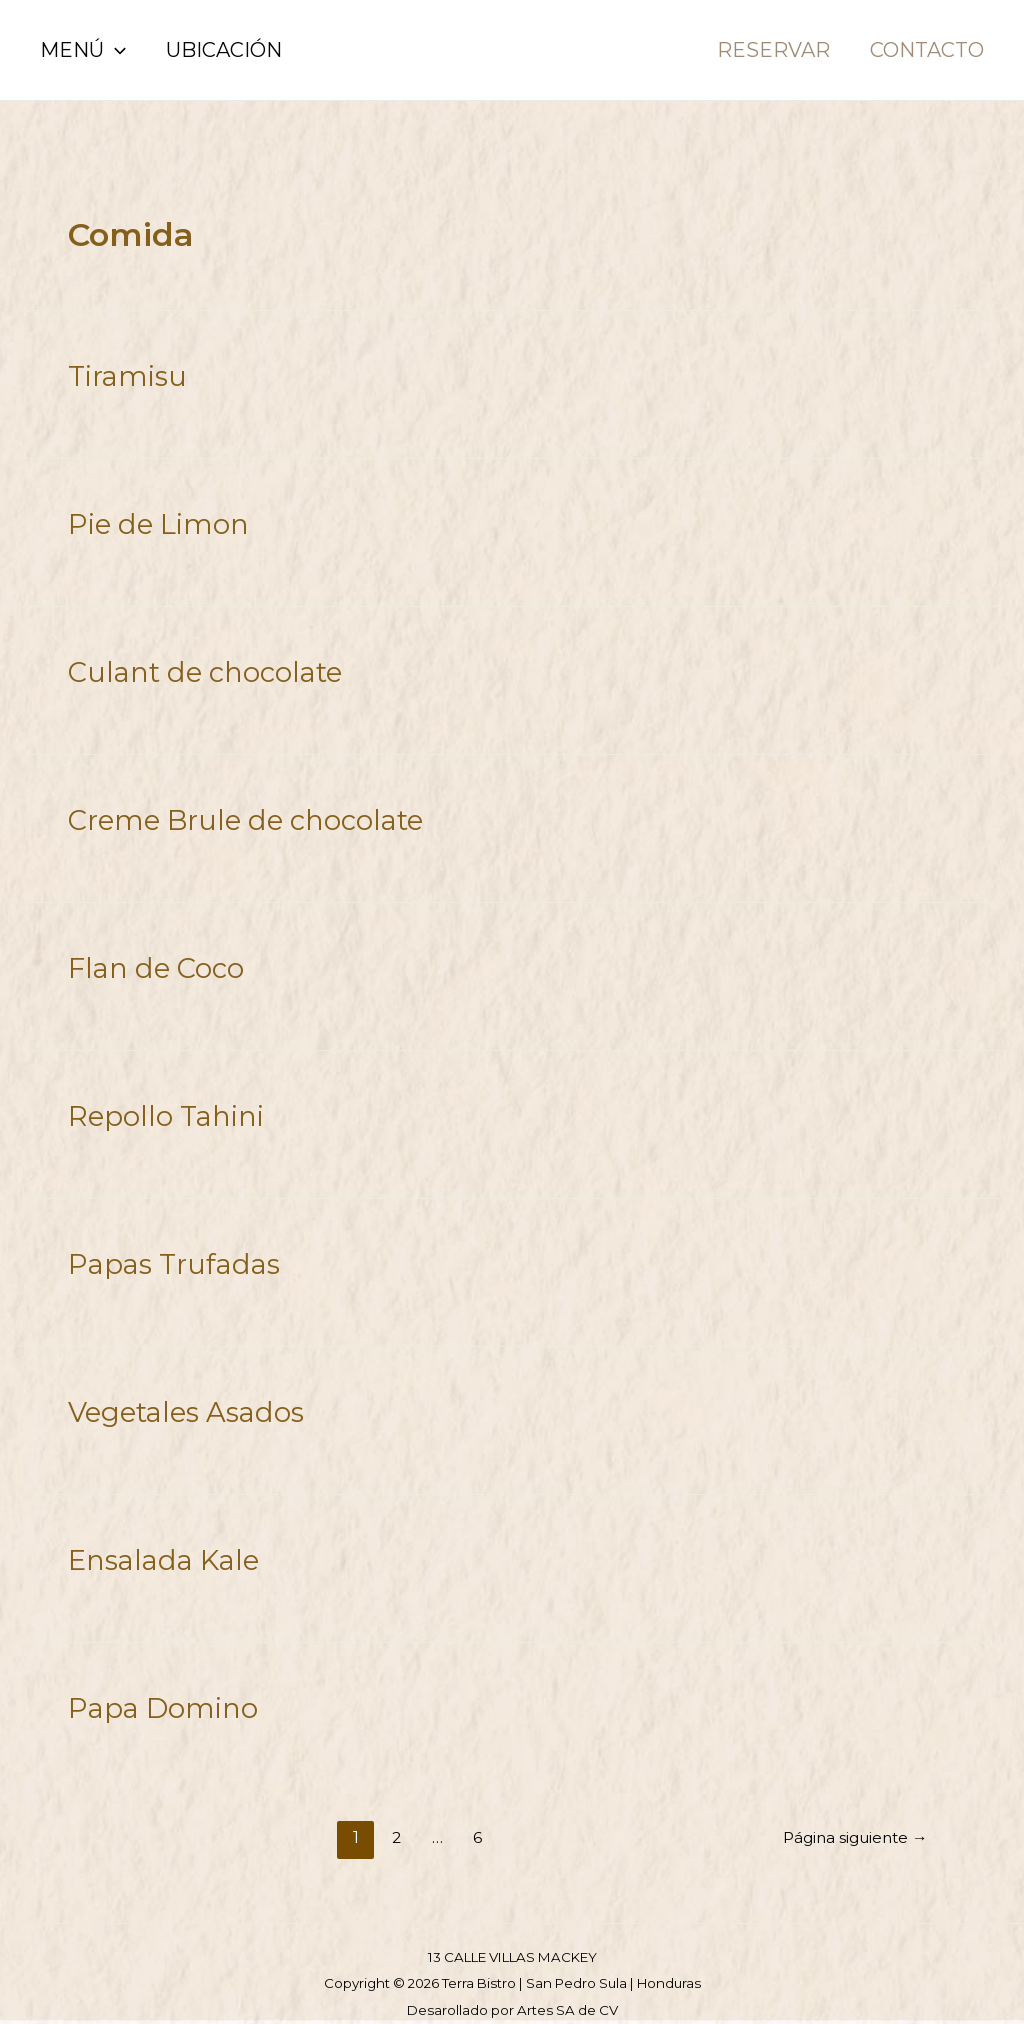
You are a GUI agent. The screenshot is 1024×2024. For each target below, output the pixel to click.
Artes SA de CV (567, 1990)
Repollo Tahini (161, 1105)
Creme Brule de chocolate (235, 813)
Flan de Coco (151, 959)
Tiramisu (125, 375)
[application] (115, 50)
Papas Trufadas (168, 1251)
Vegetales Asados (180, 1397)
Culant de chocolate (197, 667)
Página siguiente (850, 1817)
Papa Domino (157, 1689)
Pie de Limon (153, 521)
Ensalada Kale (158, 1543)
